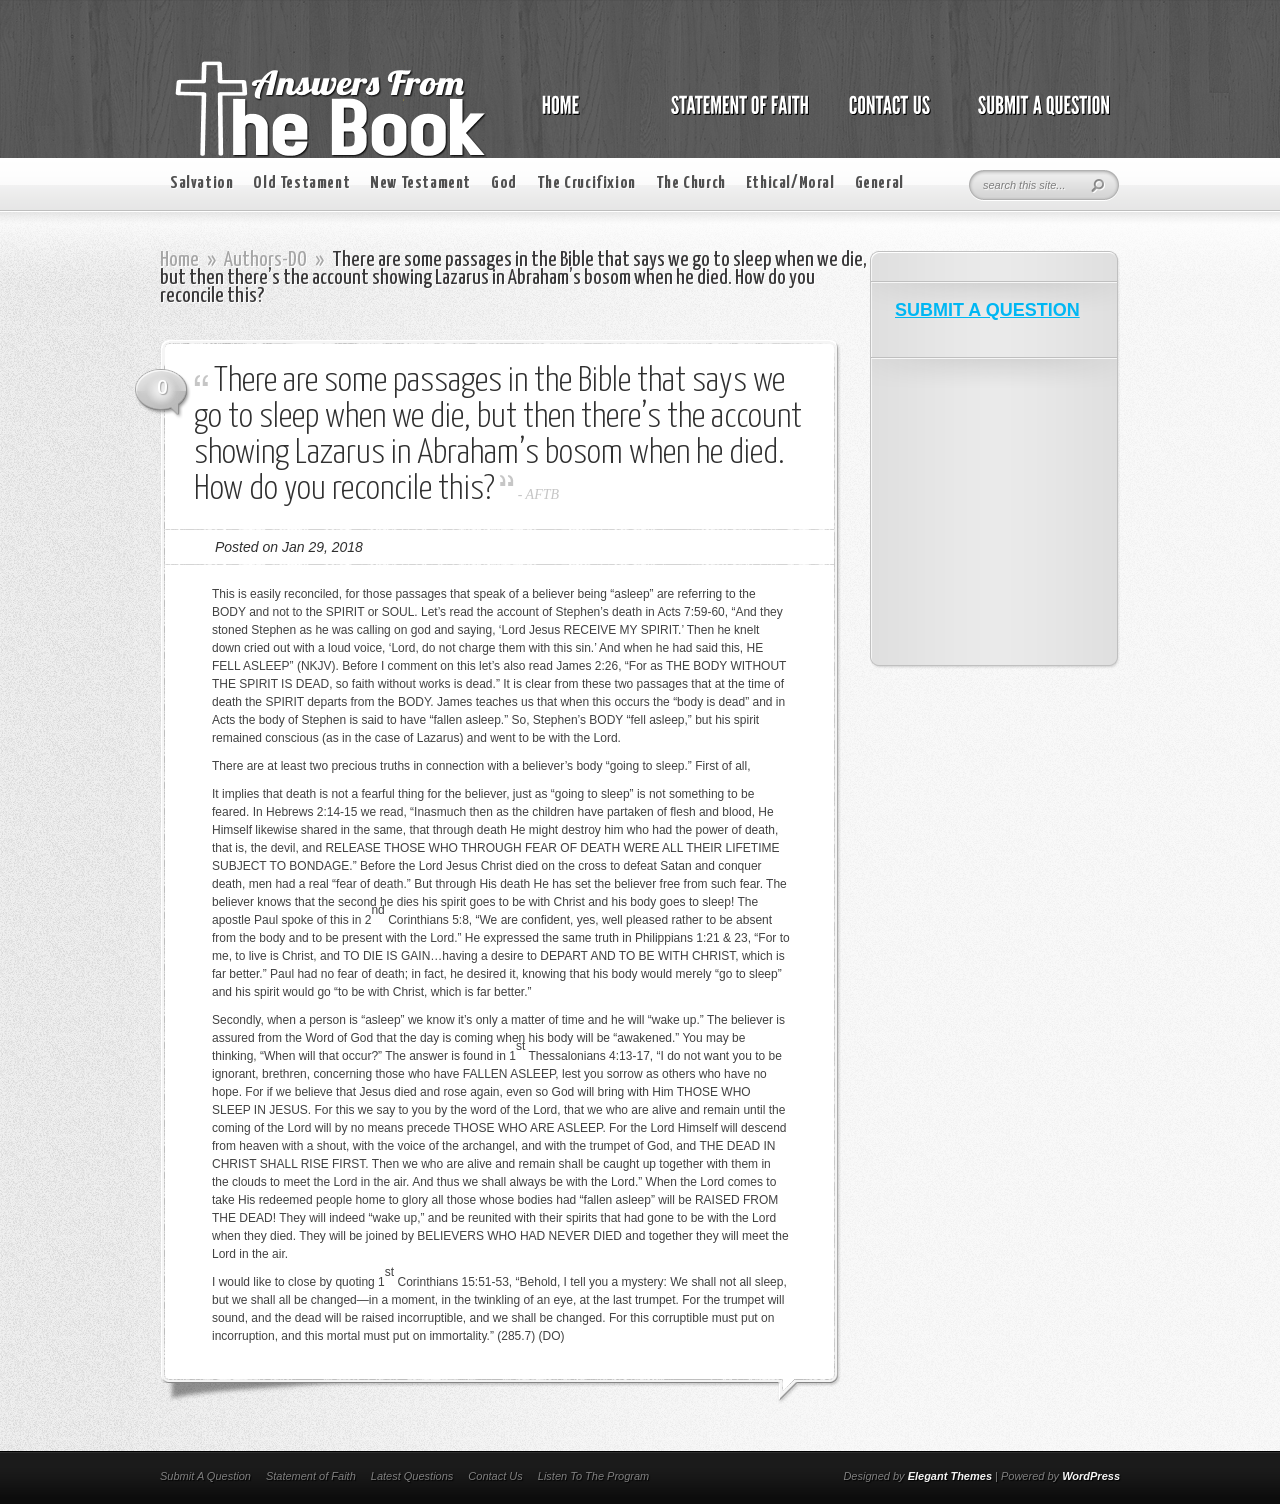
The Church (691, 183)
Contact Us (495, 1476)
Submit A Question (205, 1476)
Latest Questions (412, 1476)
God (504, 183)
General (879, 183)
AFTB (542, 494)
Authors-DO (265, 260)
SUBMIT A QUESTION (987, 310)
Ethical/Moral (790, 183)
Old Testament (301, 183)
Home (179, 260)
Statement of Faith (311, 1476)
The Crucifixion (586, 183)
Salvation (201, 183)
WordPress (1091, 1476)
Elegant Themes (950, 1476)
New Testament (420, 183)
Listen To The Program (593, 1476)
